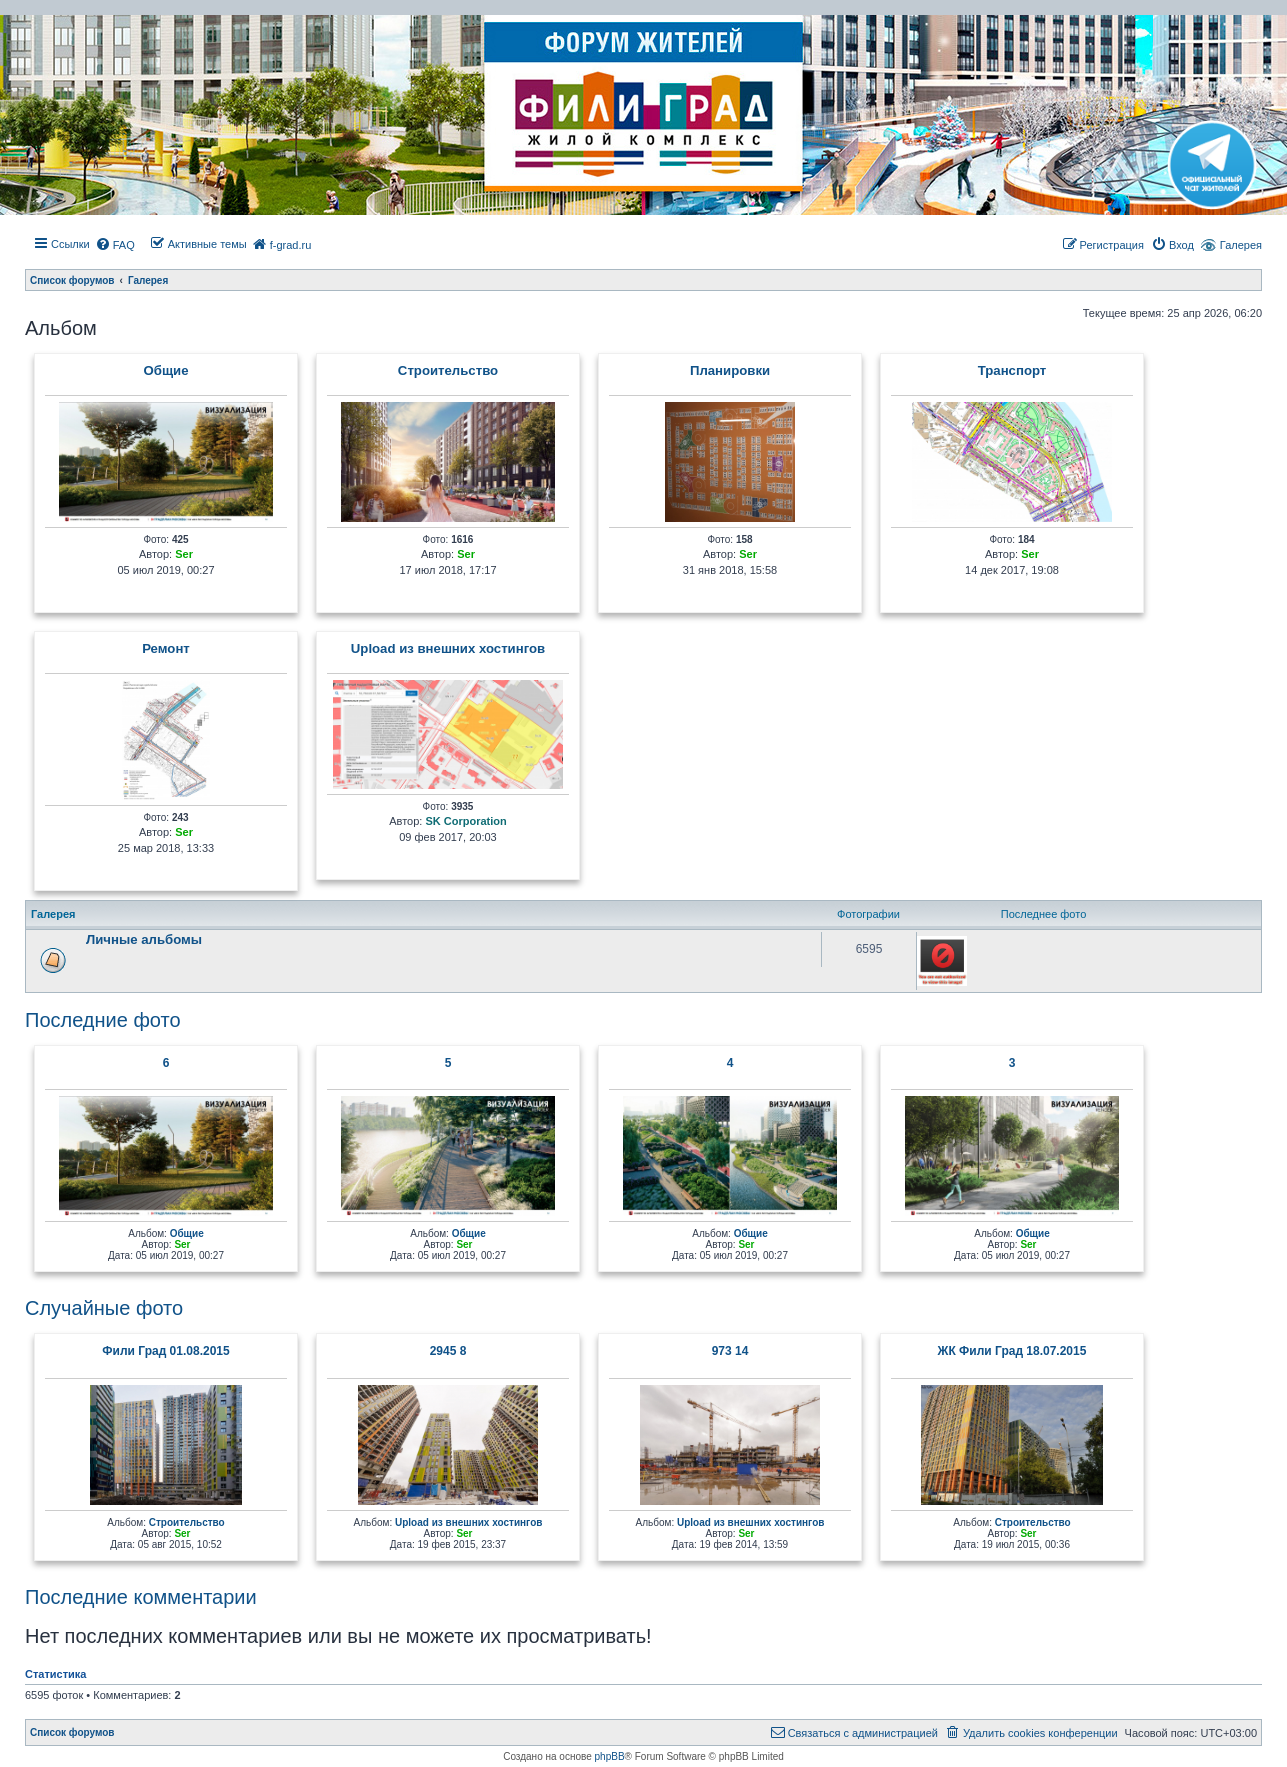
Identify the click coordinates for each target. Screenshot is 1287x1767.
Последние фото (103, 1020)
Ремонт (166, 649)
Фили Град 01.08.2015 (165, 1351)
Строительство (448, 371)
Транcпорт (1012, 371)
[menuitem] (115, 245)
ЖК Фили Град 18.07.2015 (1012, 1351)
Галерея (1241, 245)
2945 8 (448, 1351)
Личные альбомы (144, 939)
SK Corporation (465, 821)
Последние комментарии (141, 1597)
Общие (166, 371)
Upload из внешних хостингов (448, 649)
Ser (184, 554)
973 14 (730, 1351)
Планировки (730, 371)
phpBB (610, 1756)
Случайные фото (104, 1308)
